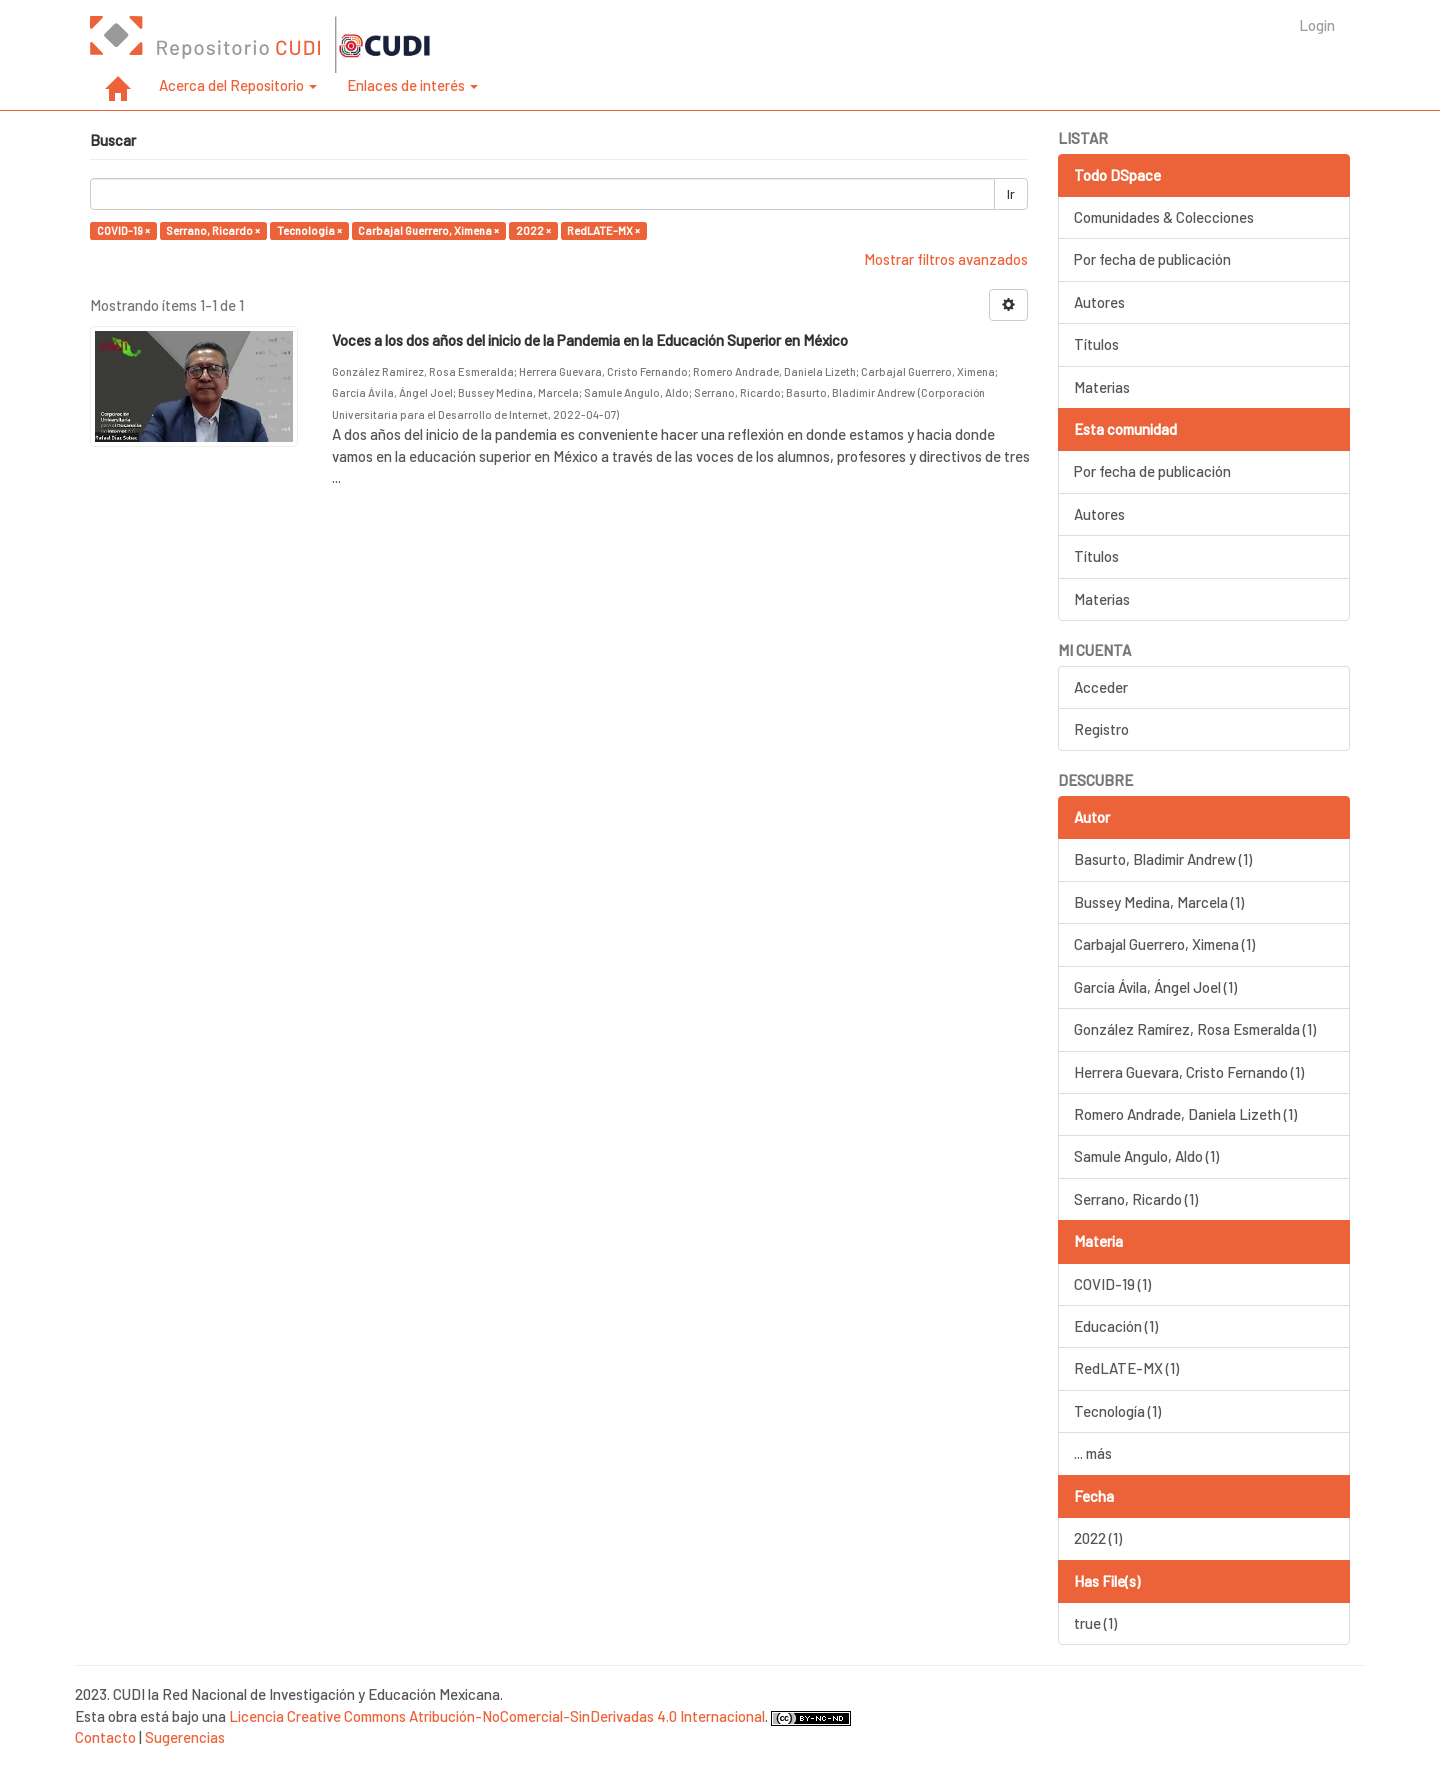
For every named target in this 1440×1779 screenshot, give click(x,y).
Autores (1099, 302)
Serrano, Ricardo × (213, 230)
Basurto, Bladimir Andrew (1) (1163, 859)
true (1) (1095, 1623)
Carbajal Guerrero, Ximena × (428, 230)
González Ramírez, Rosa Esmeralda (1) (1195, 1029)
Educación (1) (1116, 1326)
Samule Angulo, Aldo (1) (1146, 1156)
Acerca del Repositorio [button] (238, 85)
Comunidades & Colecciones (1164, 217)
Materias (1102, 387)
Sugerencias (185, 1737)
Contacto (105, 1737)
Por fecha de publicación (1152, 259)
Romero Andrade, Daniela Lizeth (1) (1185, 1114)
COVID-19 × (123, 230)
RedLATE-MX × (603, 230)
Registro (1101, 729)
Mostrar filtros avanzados (946, 259)
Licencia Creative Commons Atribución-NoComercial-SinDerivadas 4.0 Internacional (497, 1716)
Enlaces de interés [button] (412, 85)
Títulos (1096, 344)
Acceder (1101, 687)
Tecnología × (309, 230)
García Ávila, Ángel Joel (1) (1155, 987)
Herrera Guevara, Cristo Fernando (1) (1189, 1072)
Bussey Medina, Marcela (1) (1159, 902)
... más (1093, 1453)
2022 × (533, 230)
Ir (1011, 194)
